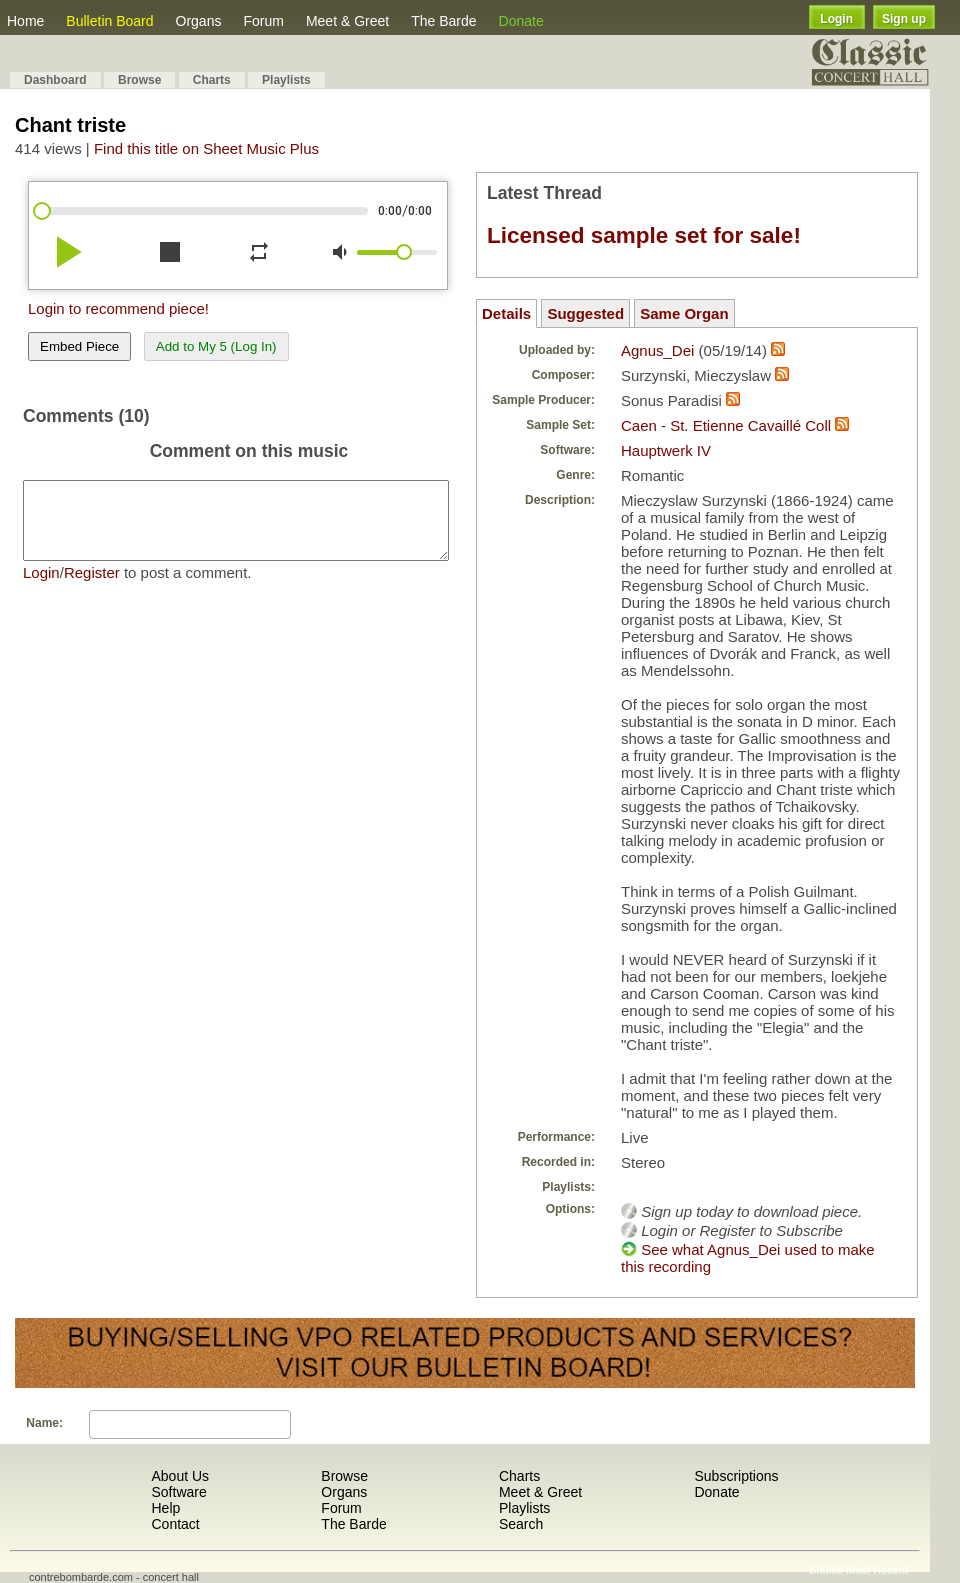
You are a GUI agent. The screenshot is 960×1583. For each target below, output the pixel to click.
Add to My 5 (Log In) (216, 346)
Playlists (286, 80)
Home (25, 21)
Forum (263, 21)
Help (165, 1508)
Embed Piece (79, 346)
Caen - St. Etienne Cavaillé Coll (726, 425)
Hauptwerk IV (666, 450)
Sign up (904, 19)
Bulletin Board (109, 21)
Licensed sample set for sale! (644, 235)
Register (92, 587)
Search (521, 1524)
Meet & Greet (347, 21)
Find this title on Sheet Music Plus (206, 148)
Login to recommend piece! (118, 308)
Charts (212, 80)
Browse (139, 80)
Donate (521, 21)
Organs (199, 21)
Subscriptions (736, 1476)
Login (836, 19)
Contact (175, 1524)
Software (178, 1492)
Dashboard (55, 80)
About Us (180, 1476)
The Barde (443, 21)
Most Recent (877, 1570)
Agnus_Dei (657, 350)
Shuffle (826, 1570)
